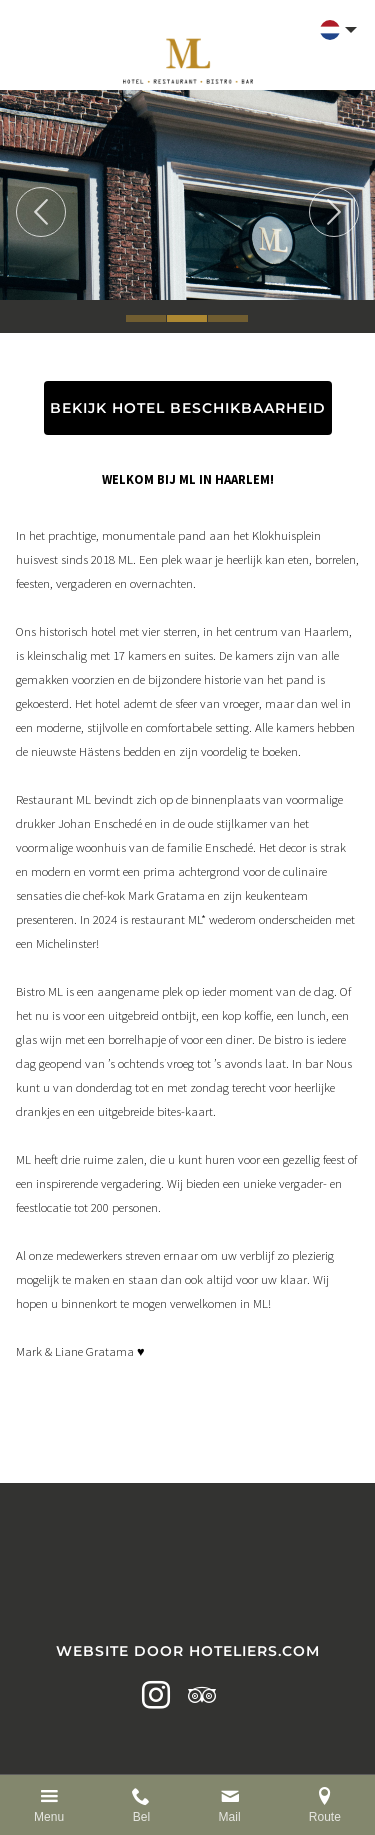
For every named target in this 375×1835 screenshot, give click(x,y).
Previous (41, 212)
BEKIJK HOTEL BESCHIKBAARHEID (188, 408)
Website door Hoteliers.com (188, 1651)
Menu (49, 1817)
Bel (141, 1817)
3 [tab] (228, 318)
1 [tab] (146, 318)
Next (334, 212)
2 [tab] (187, 318)
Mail (230, 1817)
